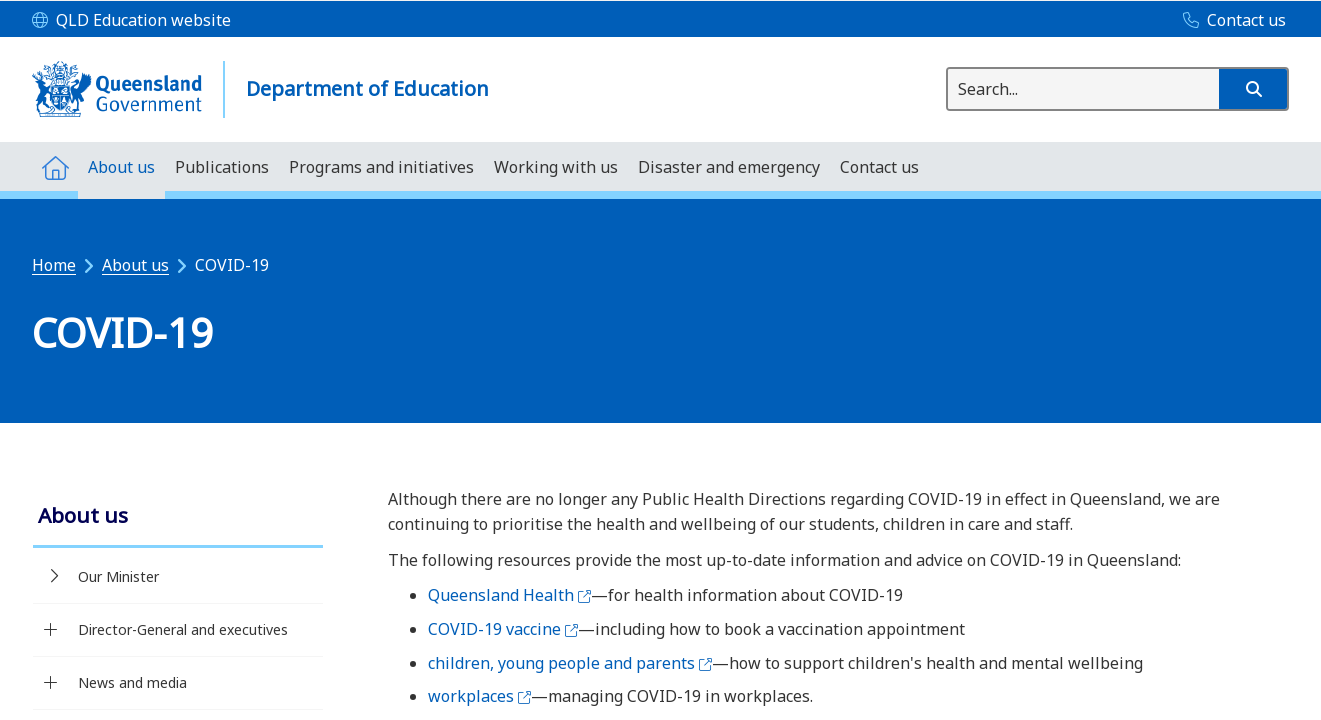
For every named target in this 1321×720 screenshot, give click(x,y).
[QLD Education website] (131, 21)
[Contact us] (1229, 21)
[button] (1253, 89)
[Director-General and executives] (50, 630)
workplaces (479, 696)
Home (54, 265)
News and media (132, 682)
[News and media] (50, 683)
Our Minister (118, 576)
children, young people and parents (570, 663)
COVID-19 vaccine (503, 629)
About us (135, 265)
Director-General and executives (183, 629)
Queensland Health (509, 595)
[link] (178, 517)
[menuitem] (55, 166)
